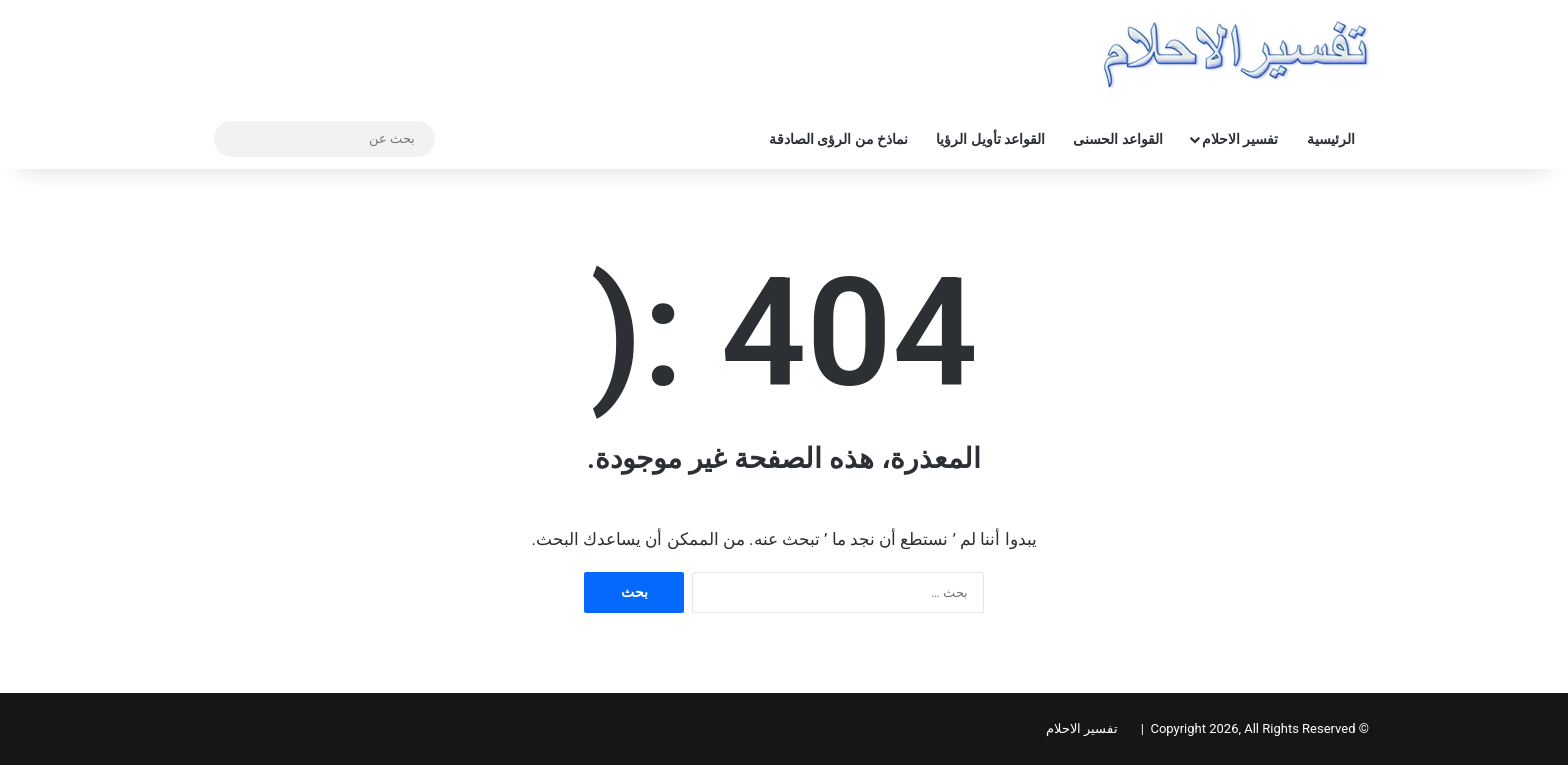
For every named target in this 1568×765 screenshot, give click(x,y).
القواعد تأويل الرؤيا (990, 139)
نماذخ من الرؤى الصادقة (838, 139)
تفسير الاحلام (1240, 139)
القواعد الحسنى (1117, 139)
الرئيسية (1331, 139)
